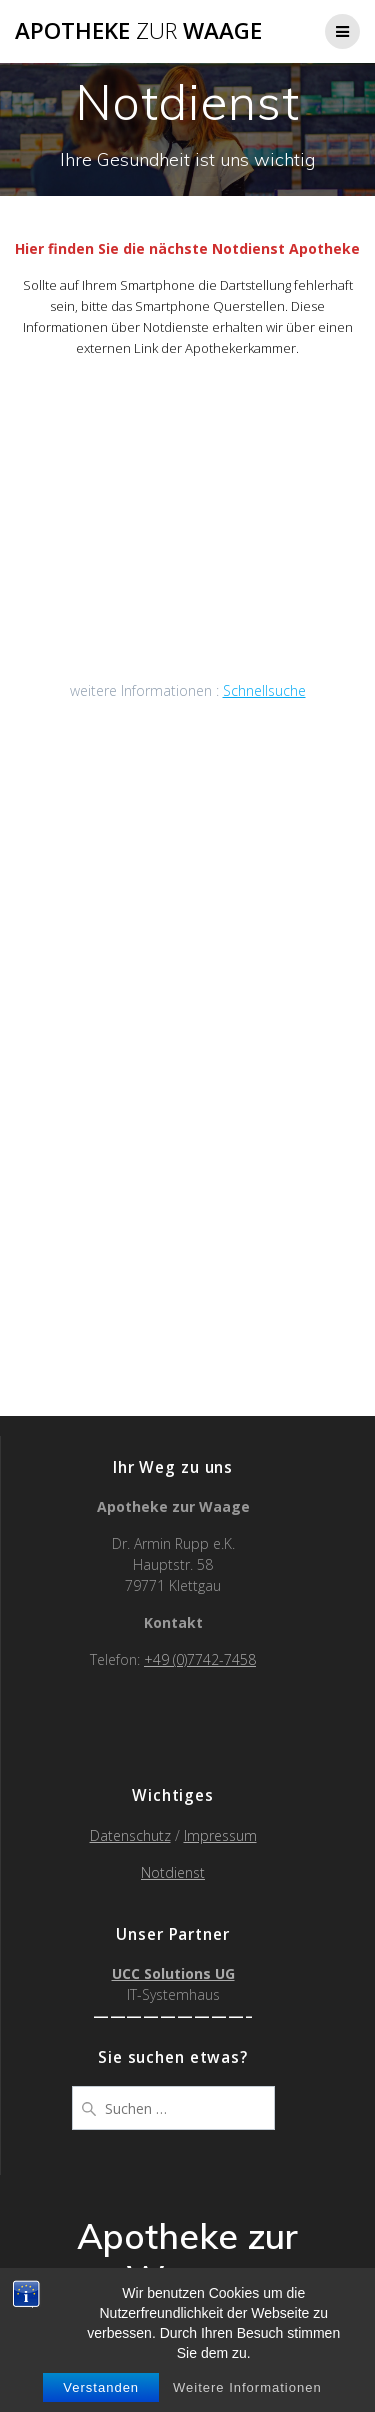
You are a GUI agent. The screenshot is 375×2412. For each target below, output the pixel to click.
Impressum (220, 1835)
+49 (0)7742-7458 (200, 1659)
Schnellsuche (264, 690)
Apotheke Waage (138, 31)
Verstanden (101, 2387)
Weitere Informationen (247, 2387)
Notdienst (173, 1872)
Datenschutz (130, 1835)
